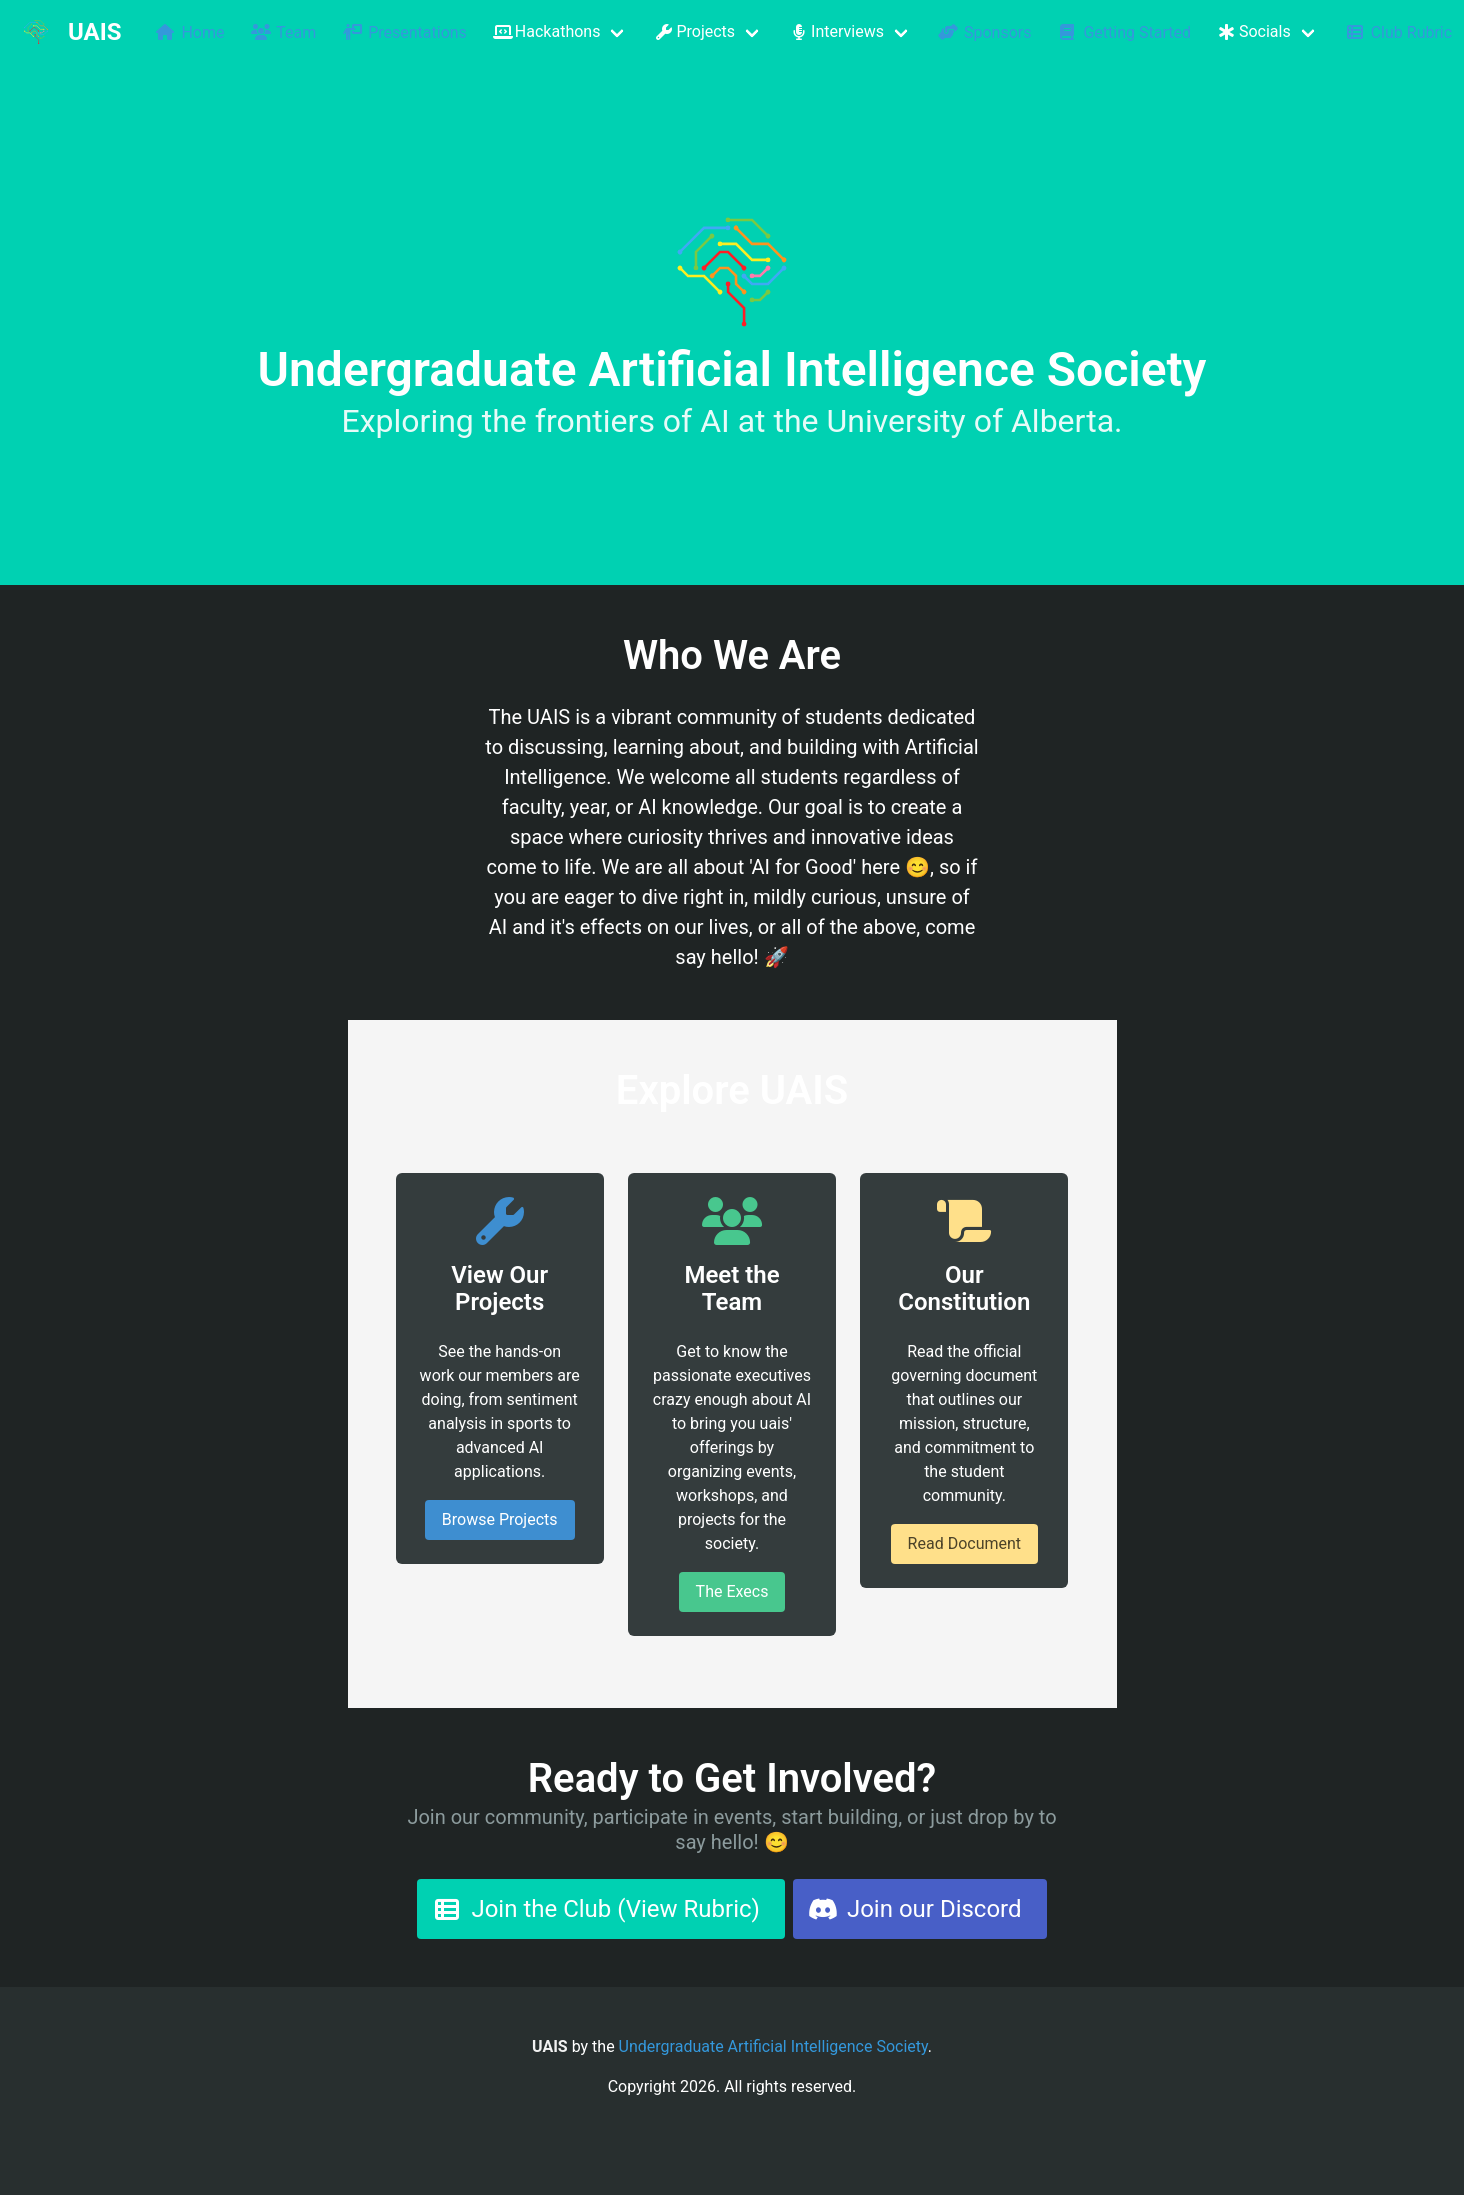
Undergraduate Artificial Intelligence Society (773, 2046)
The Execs (732, 1591)
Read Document (964, 1543)
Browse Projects (500, 1519)
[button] (560, 32)
